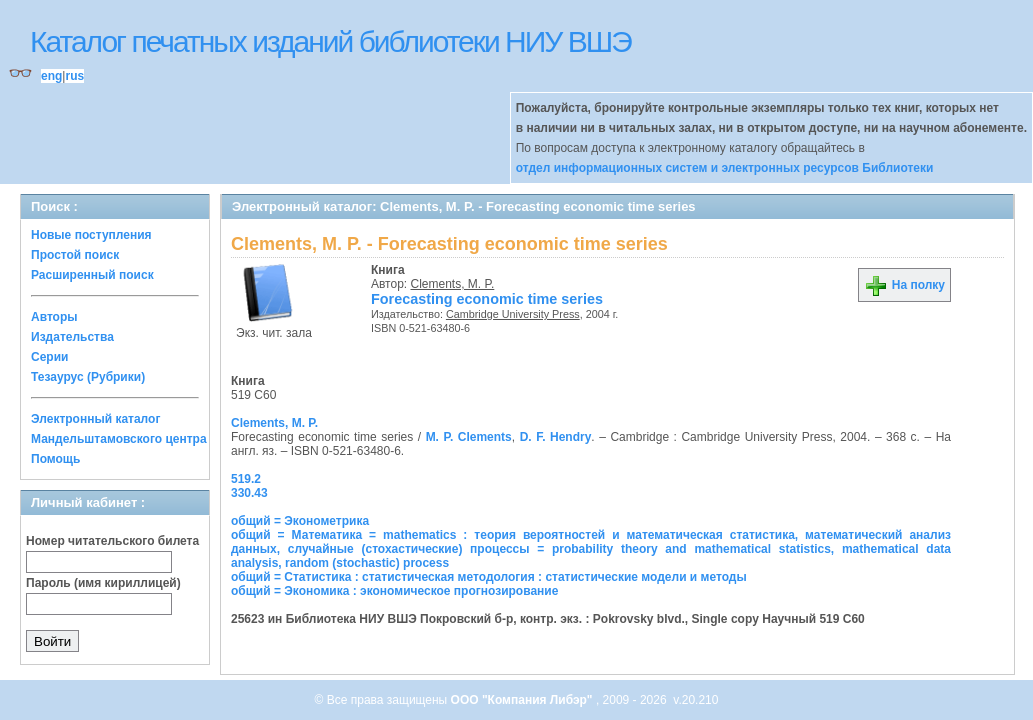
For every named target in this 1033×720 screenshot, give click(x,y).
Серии (49, 357)
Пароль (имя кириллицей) (103, 583)
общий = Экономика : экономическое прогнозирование (394, 591)
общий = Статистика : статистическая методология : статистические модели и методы (489, 577)
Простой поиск (75, 255)
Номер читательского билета (112, 541)
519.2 (246, 479)
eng (51, 76)
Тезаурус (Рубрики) (88, 377)
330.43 (249, 493)
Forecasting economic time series (487, 299)
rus (74, 76)
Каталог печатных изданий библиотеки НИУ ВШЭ (330, 41)
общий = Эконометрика (300, 521)
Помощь (55, 459)
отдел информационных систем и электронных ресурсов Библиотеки (725, 168)
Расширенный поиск (92, 275)
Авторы (54, 317)
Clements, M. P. (453, 284)
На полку (904, 285)
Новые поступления (91, 235)
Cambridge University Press (513, 314)
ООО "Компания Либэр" (523, 700)
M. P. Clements (469, 437)
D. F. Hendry (556, 437)
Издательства (72, 337)
